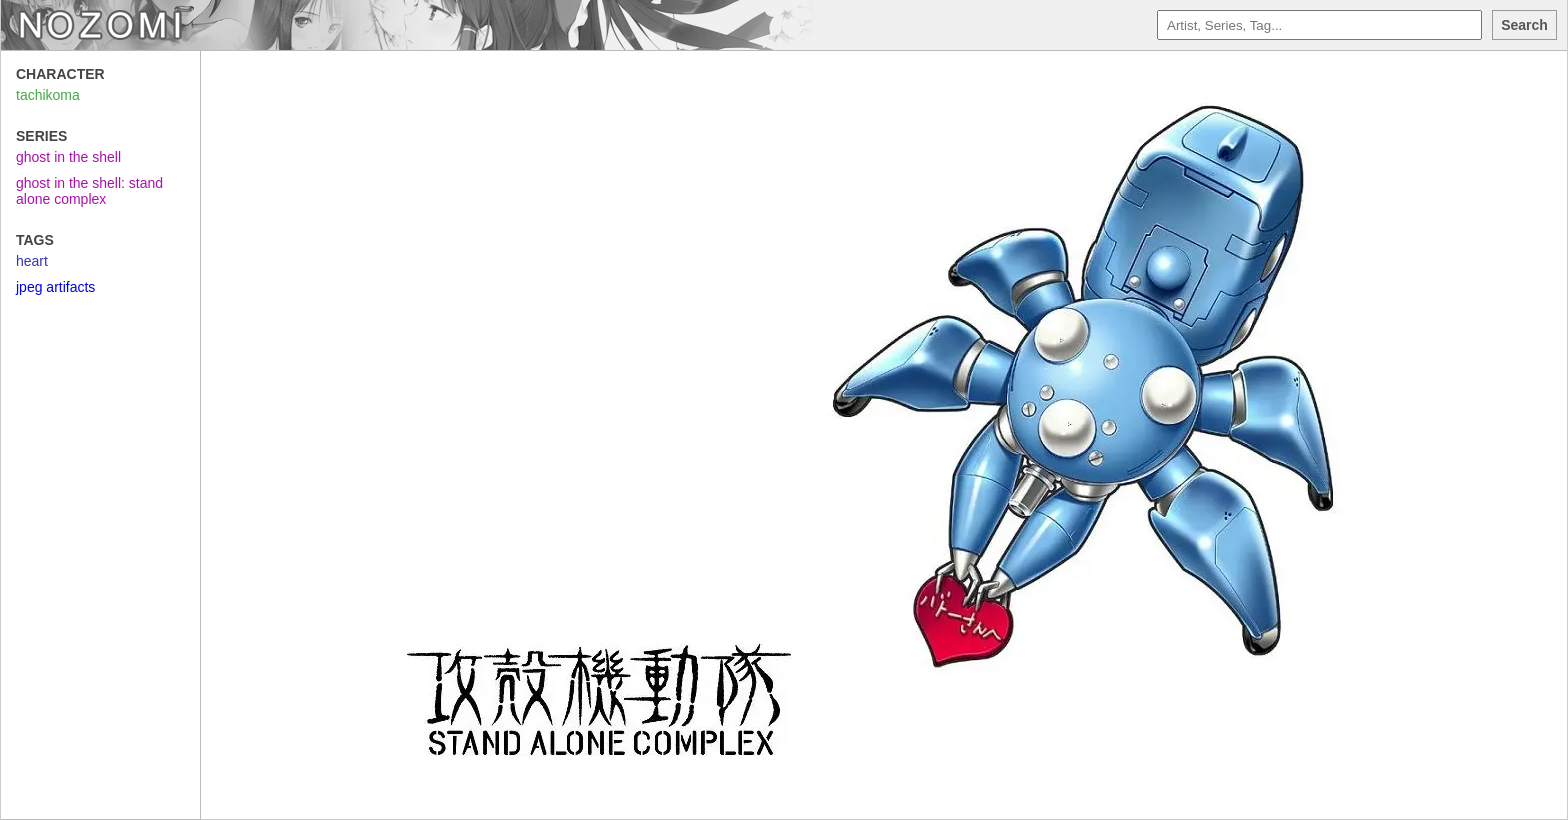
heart (32, 261)
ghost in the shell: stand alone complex (89, 191)
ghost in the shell (68, 157)
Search (1524, 25)
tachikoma (48, 95)
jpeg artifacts (55, 287)
